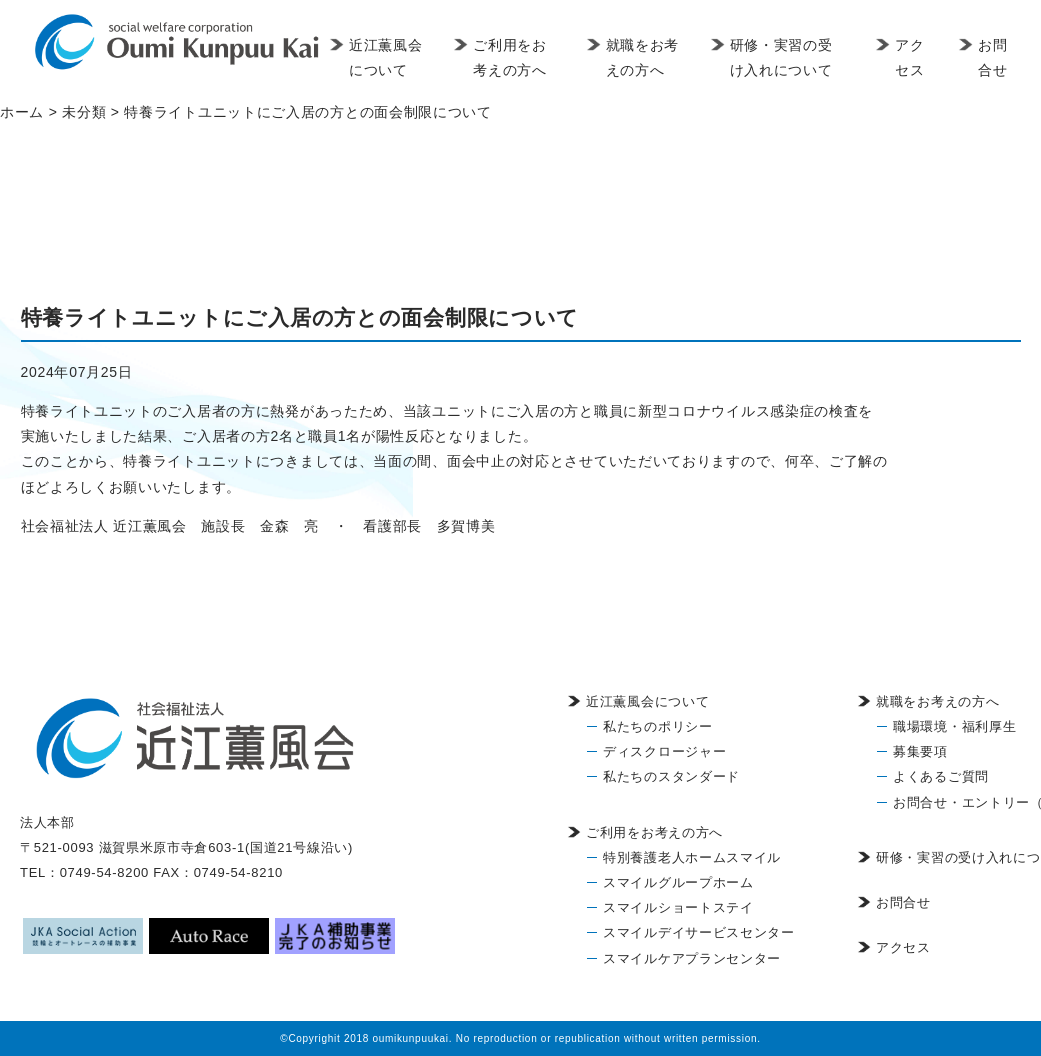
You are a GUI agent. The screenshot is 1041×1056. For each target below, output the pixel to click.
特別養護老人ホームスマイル (692, 857)
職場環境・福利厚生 (954, 726)
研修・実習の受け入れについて (785, 57)
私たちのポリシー (658, 726)
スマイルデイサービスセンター (699, 932)
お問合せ (993, 57)
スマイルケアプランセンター (692, 958)
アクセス (911, 57)
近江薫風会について (389, 70)
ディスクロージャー (664, 751)
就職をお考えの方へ (641, 70)
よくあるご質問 (941, 776)
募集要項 (920, 751)
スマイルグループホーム (678, 882)
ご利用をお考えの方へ (519, 57)
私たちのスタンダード (671, 776)
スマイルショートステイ (678, 907)
